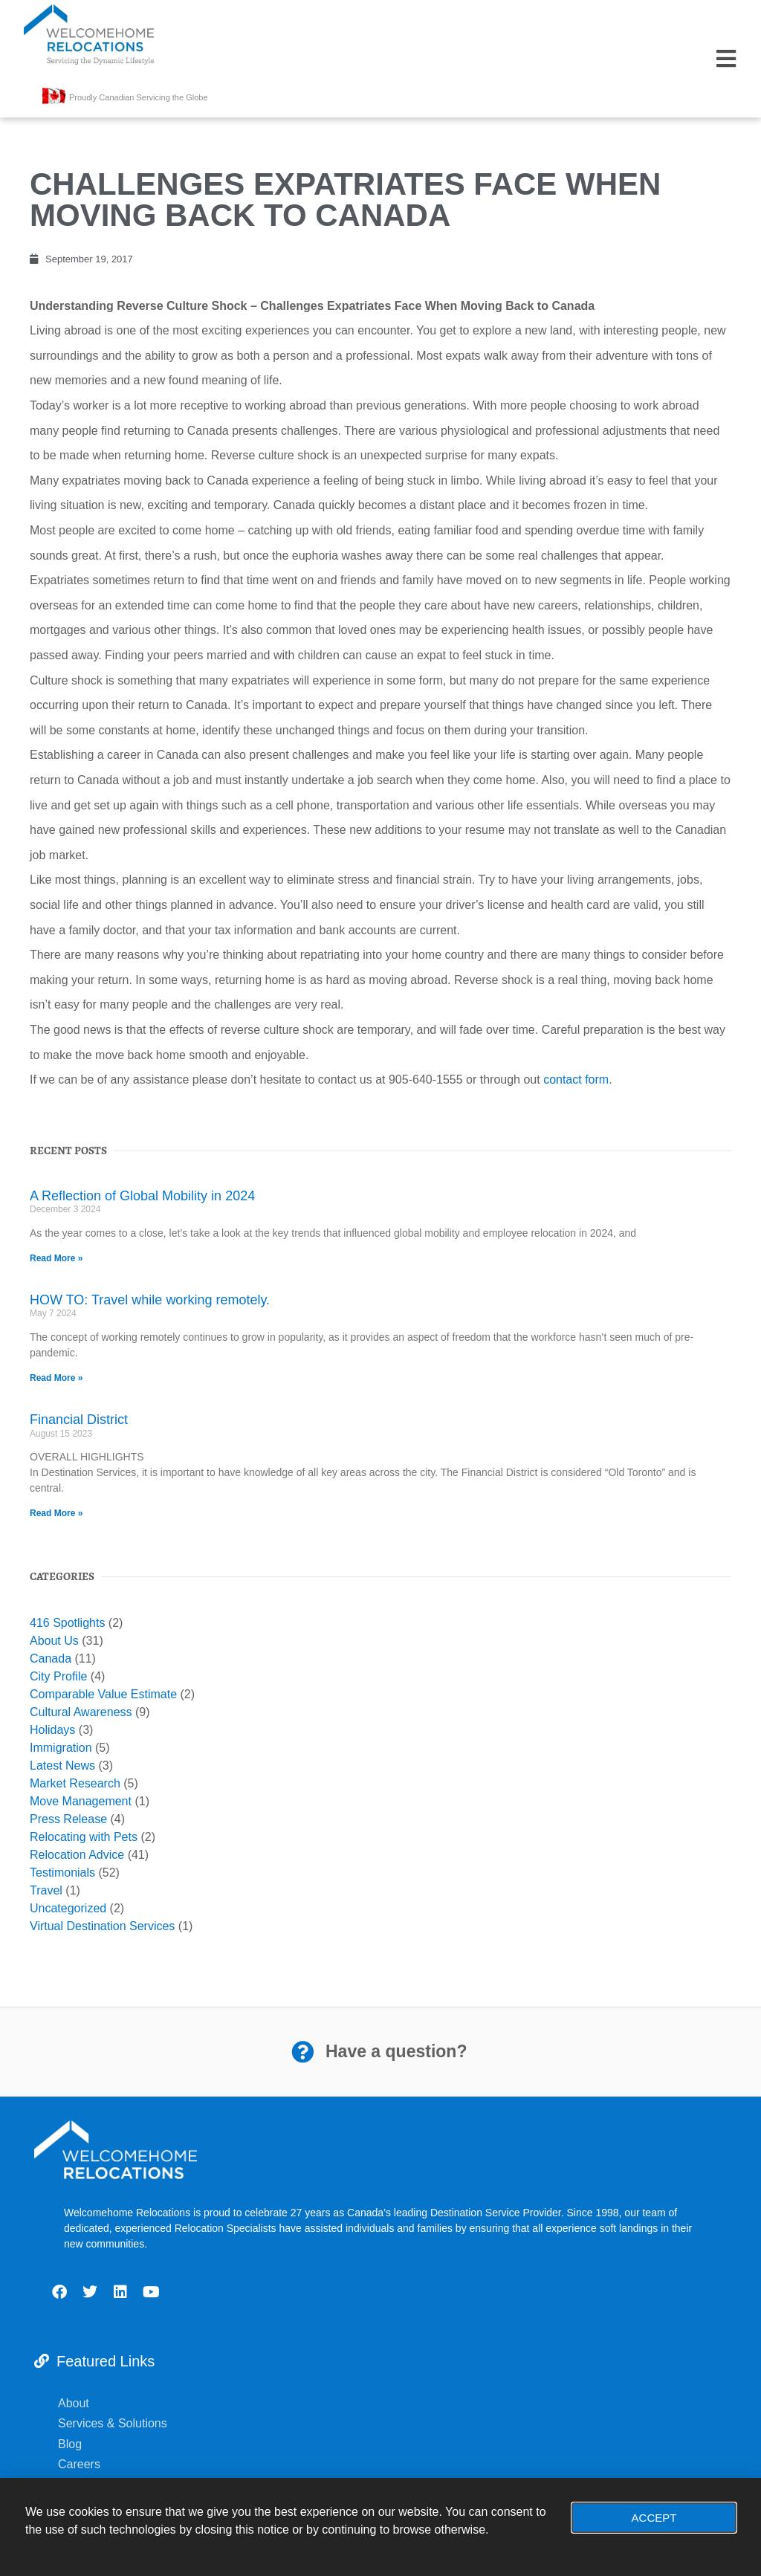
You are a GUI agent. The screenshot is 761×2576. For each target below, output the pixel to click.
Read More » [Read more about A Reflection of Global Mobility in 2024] (56, 1258)
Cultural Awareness (81, 1712)
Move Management (81, 1801)
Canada (50, 1658)
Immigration (61, 1747)
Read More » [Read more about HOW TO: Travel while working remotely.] (56, 1378)
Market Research (75, 1783)
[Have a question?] (302, 2052)
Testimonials (62, 1872)
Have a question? (396, 2051)
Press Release (68, 1819)
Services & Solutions (114, 2423)
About (73, 2403)
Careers (82, 2464)
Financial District (79, 1419)
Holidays (52, 1730)
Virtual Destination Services (102, 1926)
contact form (576, 1079)
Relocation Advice (77, 1854)
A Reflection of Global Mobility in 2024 (142, 1195)
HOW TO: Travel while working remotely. (150, 1299)
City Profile (58, 1676)
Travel (46, 1890)
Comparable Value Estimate (103, 1694)
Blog (71, 2444)
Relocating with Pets (83, 1837)
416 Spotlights (67, 1623)
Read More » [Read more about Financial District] (56, 1513)
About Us (54, 1640)
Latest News (62, 1765)
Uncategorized (68, 1908)
